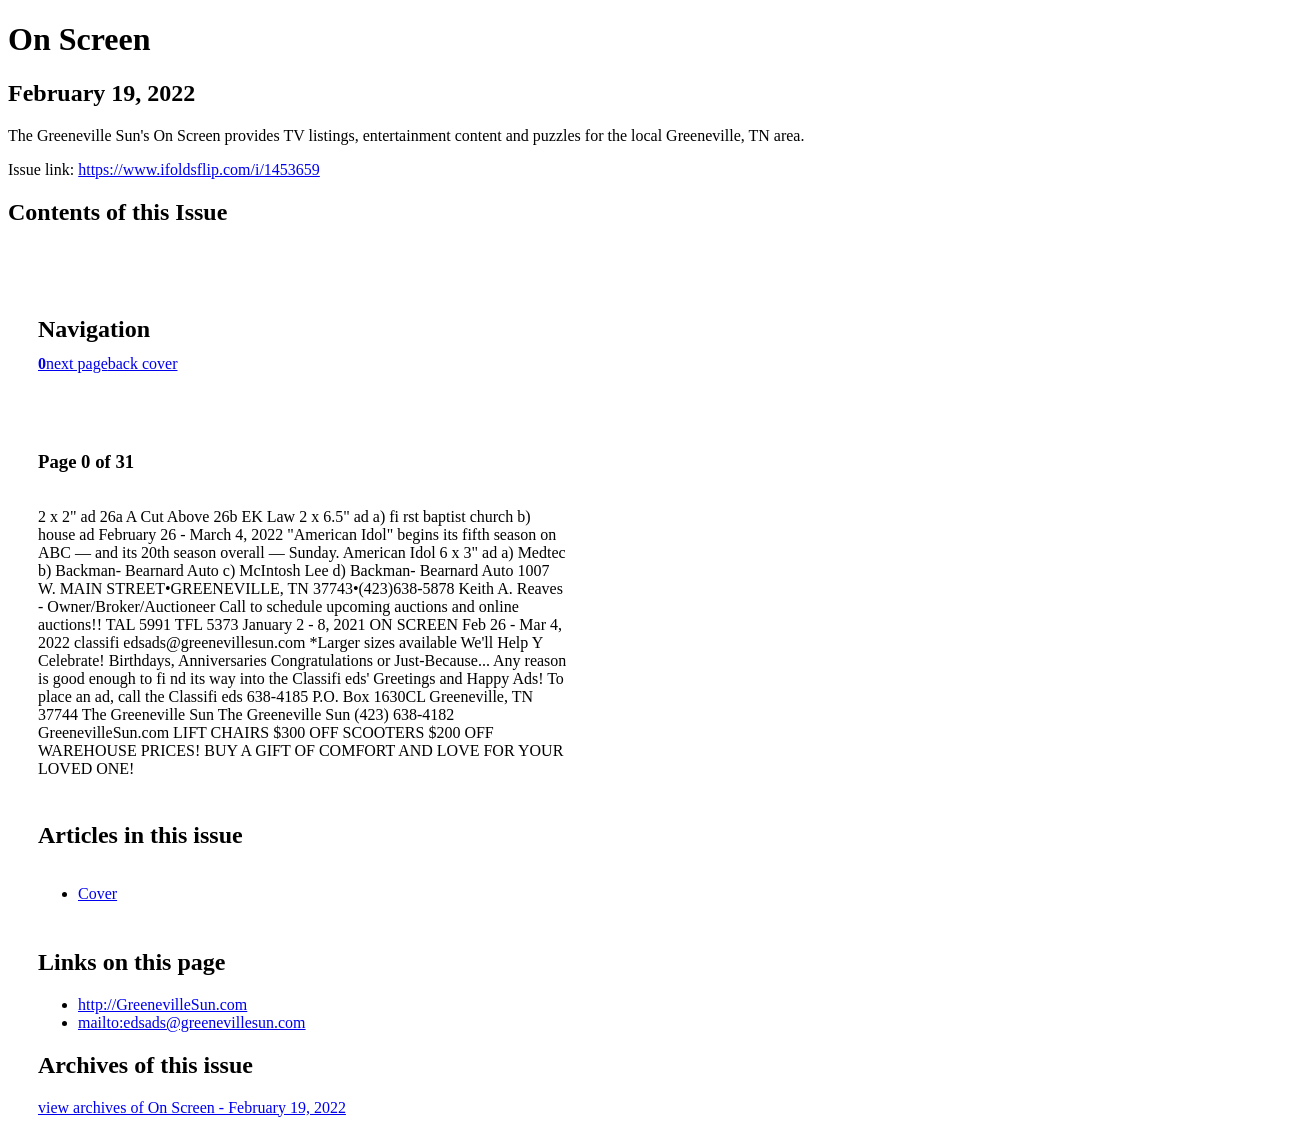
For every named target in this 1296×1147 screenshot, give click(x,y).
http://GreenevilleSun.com (162, 1004)
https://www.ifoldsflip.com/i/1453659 (199, 169)
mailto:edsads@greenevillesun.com (192, 1022)
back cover (143, 363)
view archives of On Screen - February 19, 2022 (192, 1107)
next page (77, 363)
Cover (97, 893)
